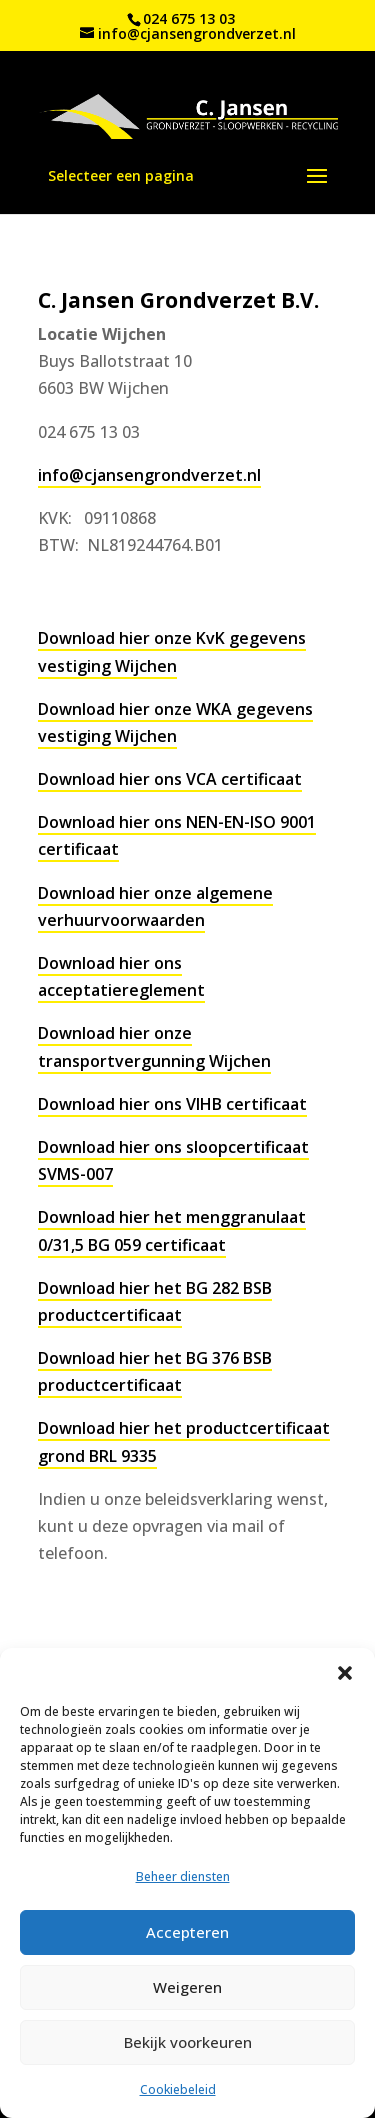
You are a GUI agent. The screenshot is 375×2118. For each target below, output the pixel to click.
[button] (345, 1673)
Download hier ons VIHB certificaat (172, 1104)
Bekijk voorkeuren (188, 2042)
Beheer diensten (183, 1876)
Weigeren (187, 1987)
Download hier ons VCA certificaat (170, 779)
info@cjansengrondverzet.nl (149, 475)
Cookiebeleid (178, 2089)
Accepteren (187, 1932)
